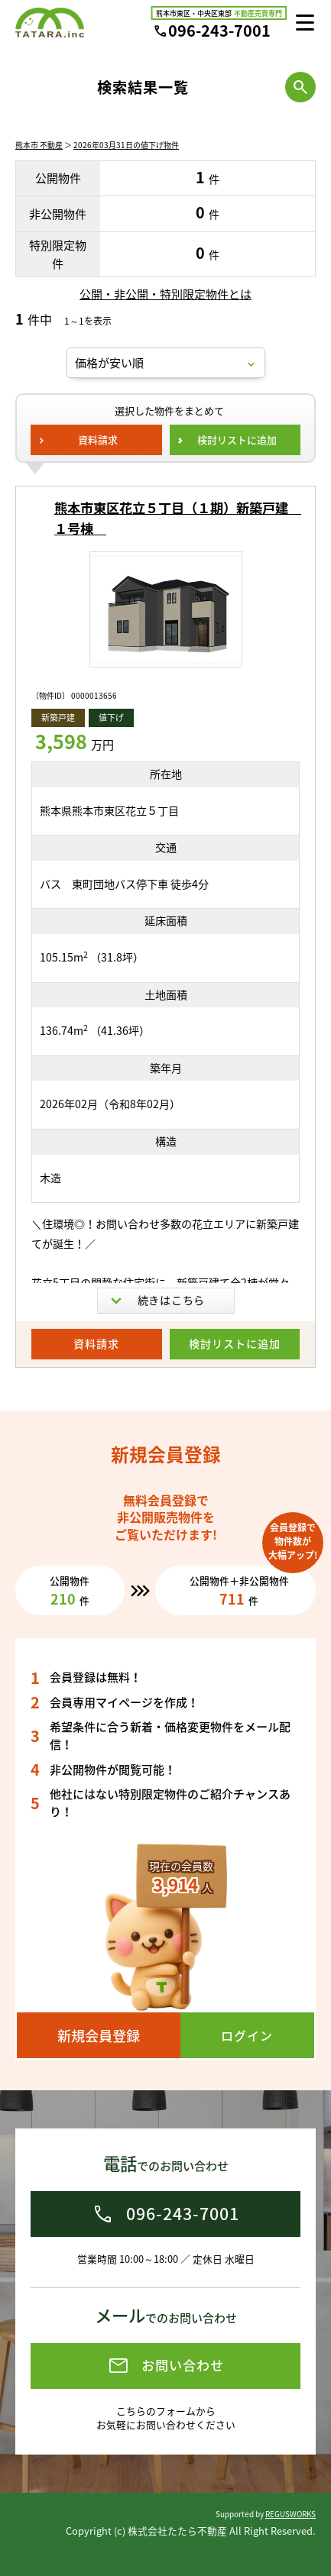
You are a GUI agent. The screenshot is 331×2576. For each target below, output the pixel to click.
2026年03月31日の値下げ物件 (126, 144)
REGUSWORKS (290, 2513)
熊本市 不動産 (39, 144)
